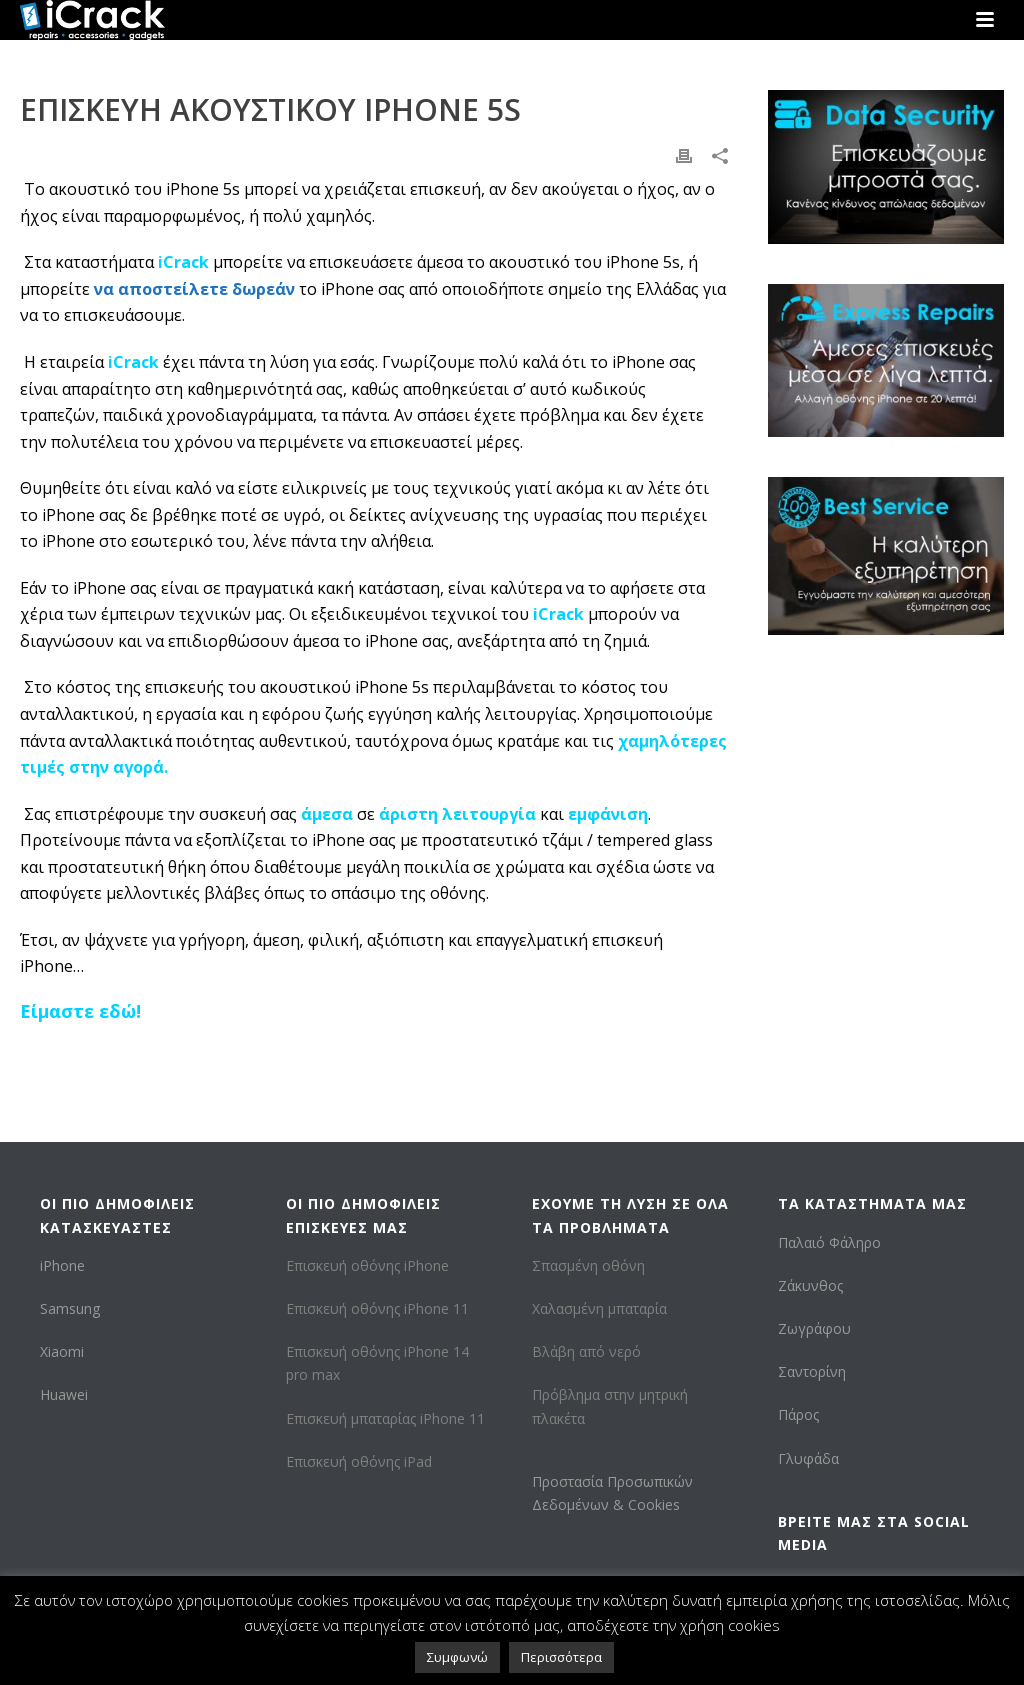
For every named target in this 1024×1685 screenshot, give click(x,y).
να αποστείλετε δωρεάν (194, 289)
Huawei (64, 1394)
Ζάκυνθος (810, 1285)
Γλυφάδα (808, 1458)
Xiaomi (62, 1351)
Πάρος (798, 1414)
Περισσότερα (561, 1657)
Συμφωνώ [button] (457, 1657)
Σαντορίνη (812, 1371)
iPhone (62, 1265)
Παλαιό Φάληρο (829, 1242)
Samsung (70, 1308)
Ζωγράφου (814, 1328)
